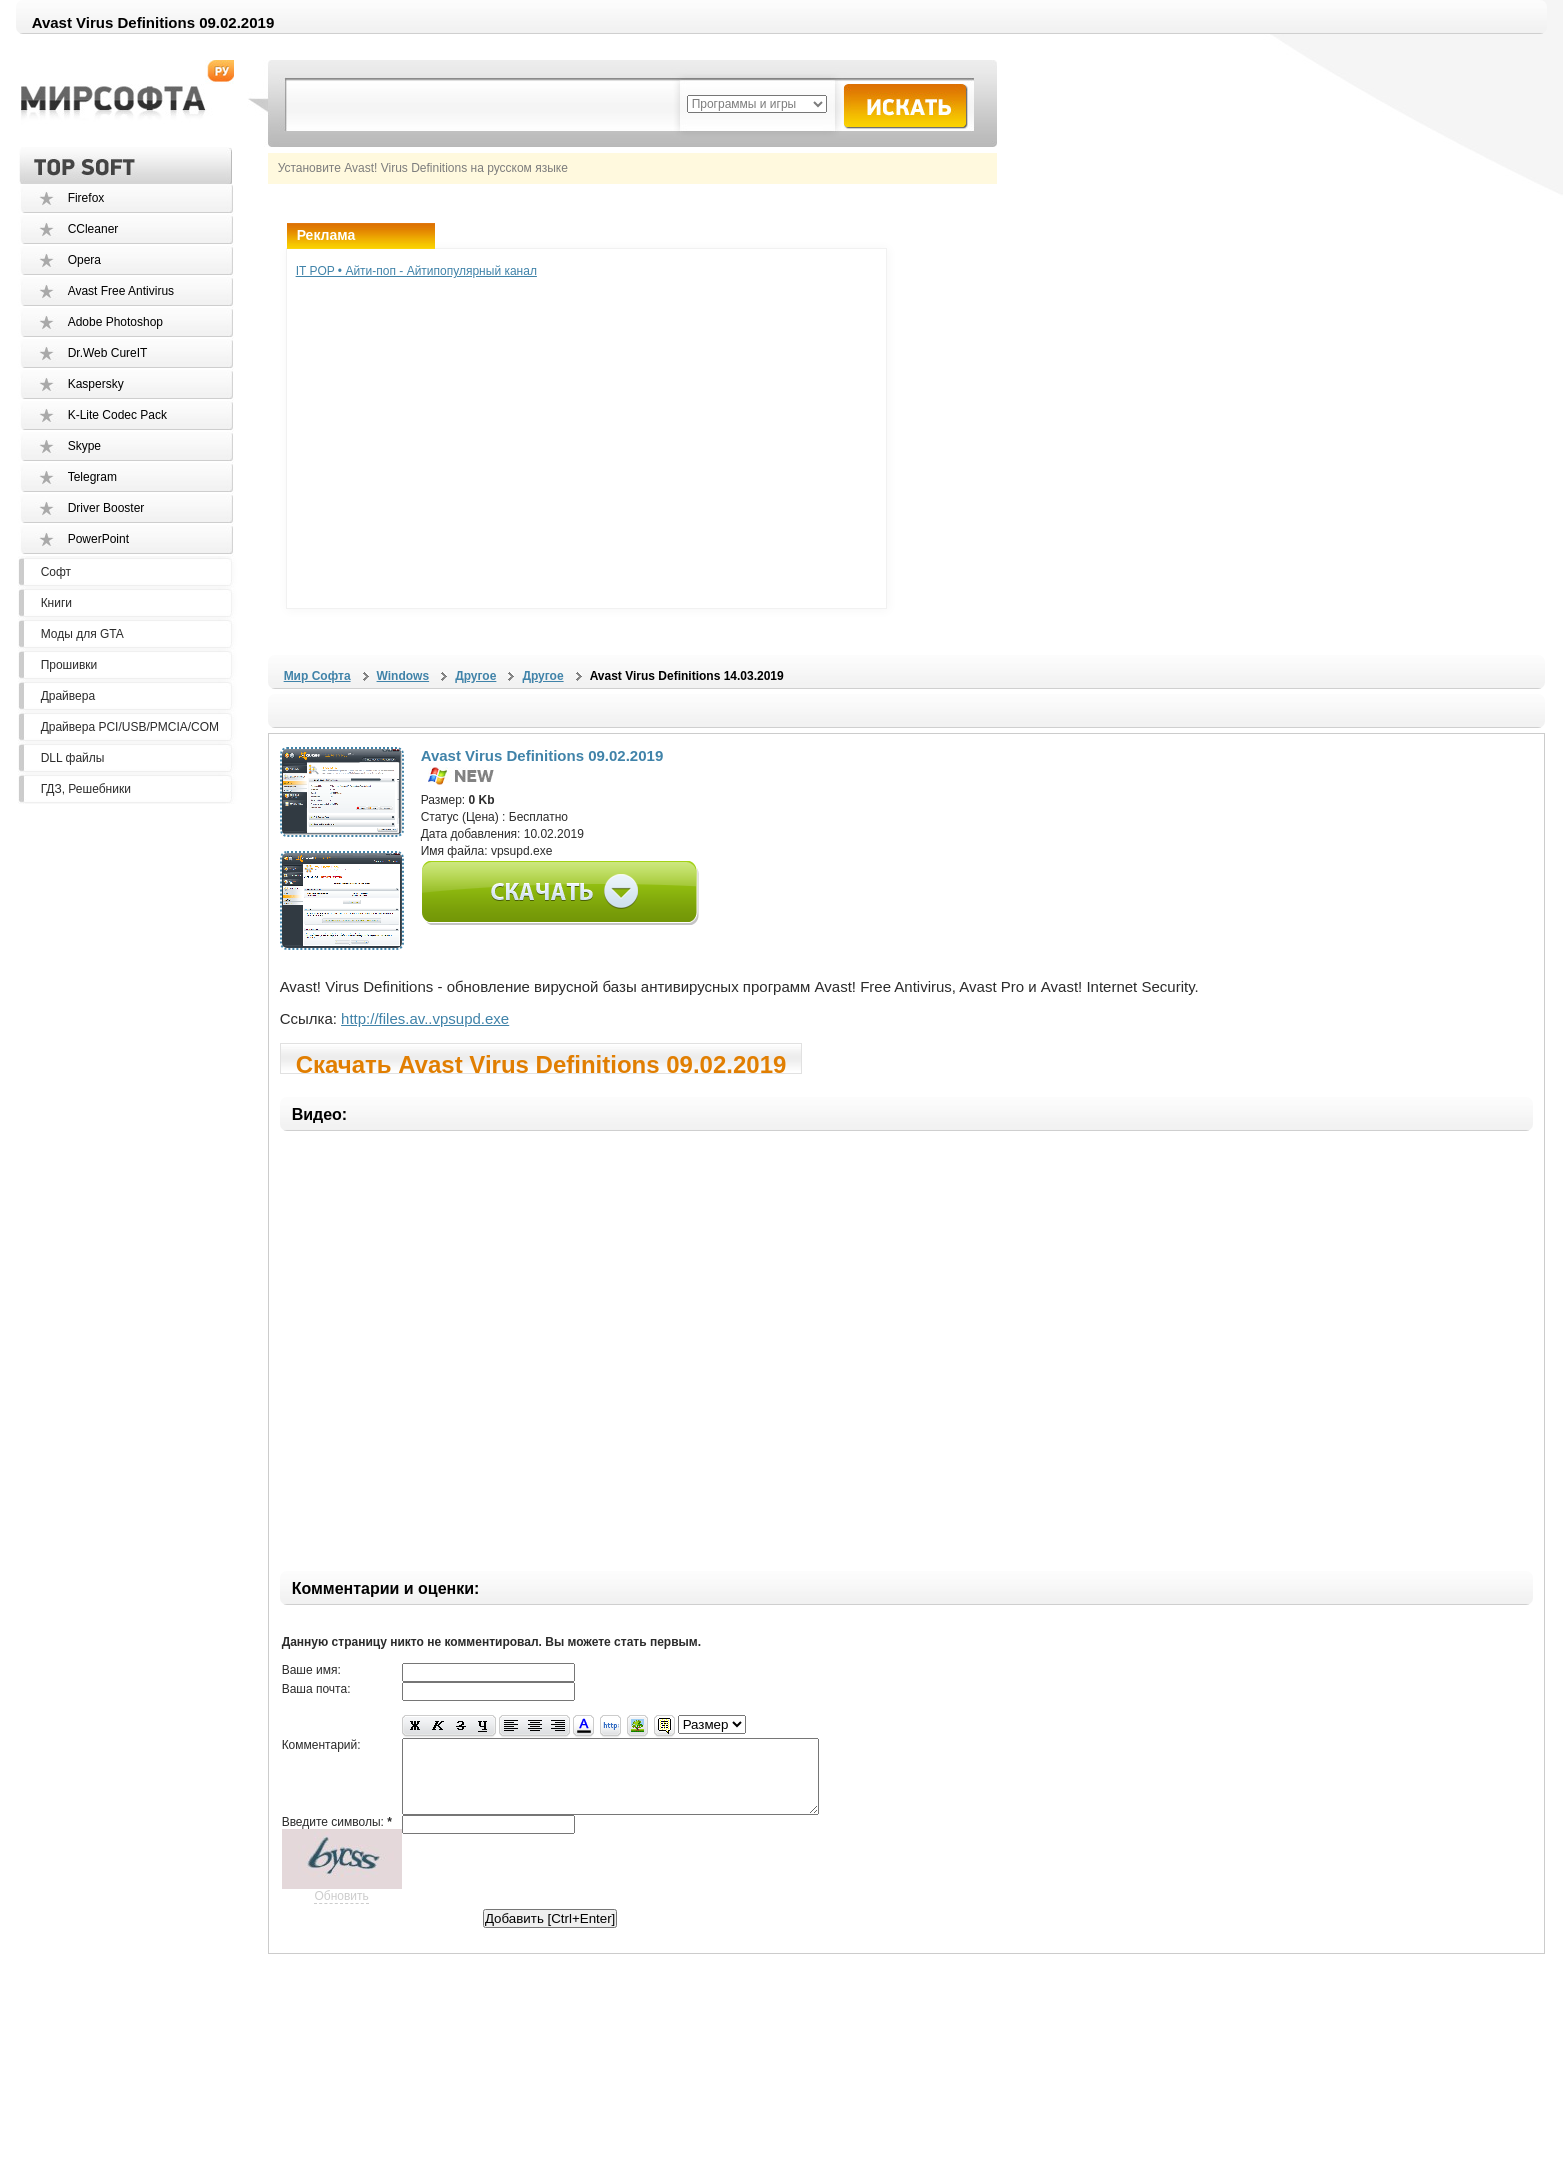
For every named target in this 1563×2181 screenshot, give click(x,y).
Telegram (92, 477)
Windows (403, 676)
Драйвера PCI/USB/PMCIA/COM (130, 727)
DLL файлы (73, 758)
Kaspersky (96, 384)
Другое (475, 676)
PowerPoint (98, 539)
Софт (56, 572)
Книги (56, 603)
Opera (84, 260)
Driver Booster (106, 508)
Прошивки (69, 665)
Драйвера (68, 696)
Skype (84, 446)
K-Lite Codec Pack (117, 415)
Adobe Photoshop (115, 322)
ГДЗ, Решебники (86, 789)
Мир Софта (317, 676)
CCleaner (93, 229)
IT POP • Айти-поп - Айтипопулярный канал (416, 271)
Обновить (341, 1911)
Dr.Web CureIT (108, 353)
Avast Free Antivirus (121, 291)
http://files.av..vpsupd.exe (425, 1018)
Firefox (86, 198)
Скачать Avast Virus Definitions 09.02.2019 (541, 1062)
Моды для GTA (82, 634)
